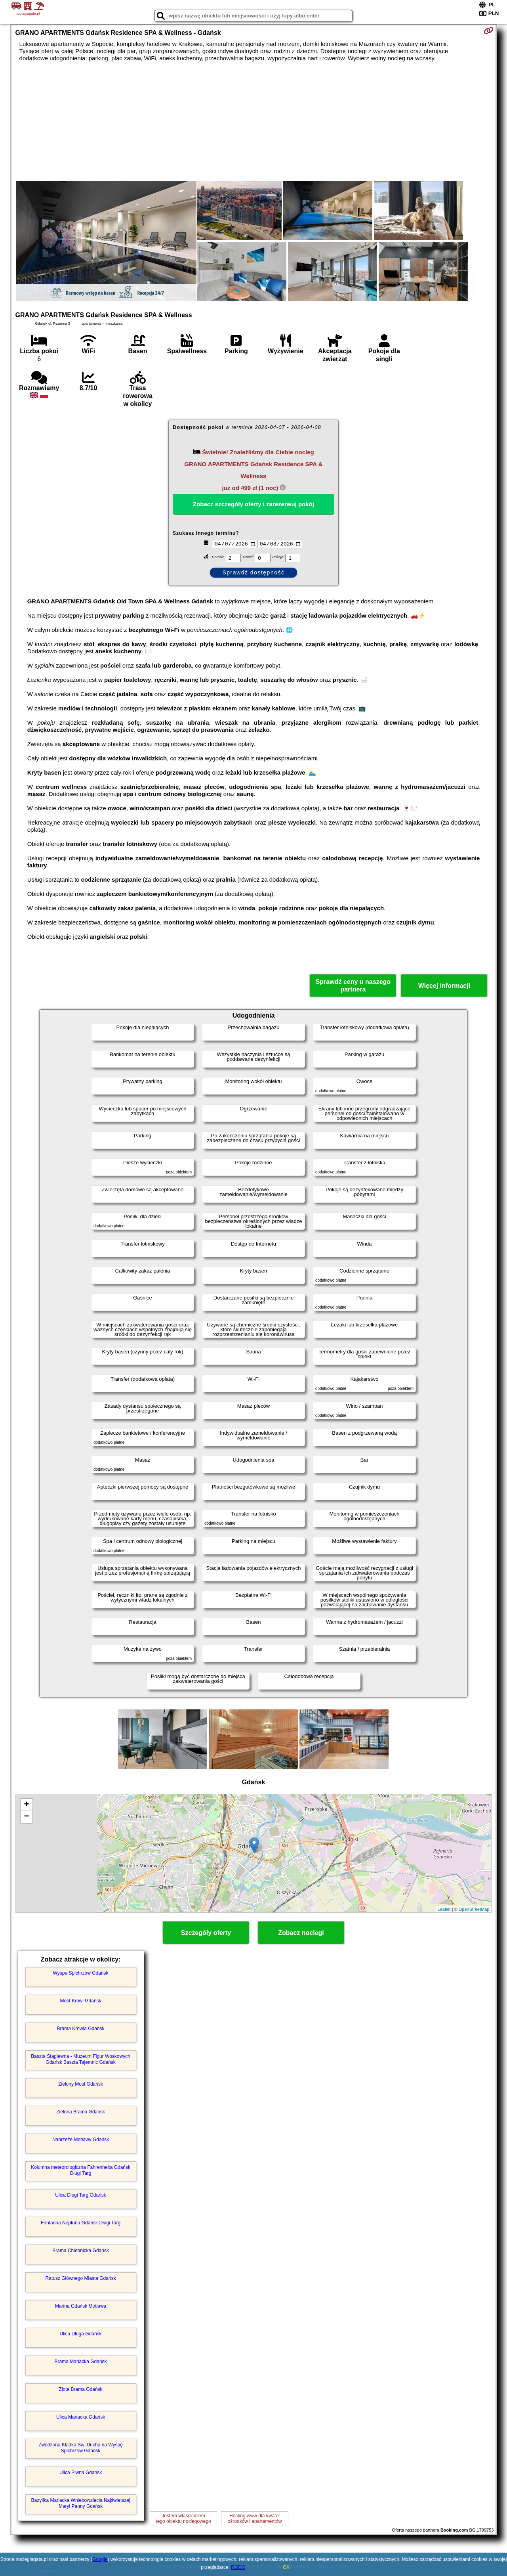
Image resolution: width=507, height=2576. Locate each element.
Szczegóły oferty (206, 1932)
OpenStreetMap (474, 1909)
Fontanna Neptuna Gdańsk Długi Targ (80, 2223)
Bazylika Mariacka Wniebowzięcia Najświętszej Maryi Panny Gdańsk (80, 2503)
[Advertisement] (253, 121)
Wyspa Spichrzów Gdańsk (81, 1973)
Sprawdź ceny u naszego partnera (353, 985)
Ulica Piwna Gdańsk (80, 2472)
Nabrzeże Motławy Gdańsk (80, 2139)
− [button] (26, 1817)
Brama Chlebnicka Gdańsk (80, 2250)
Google (100, 2559)
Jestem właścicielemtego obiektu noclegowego (183, 2518)
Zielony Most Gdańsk (80, 2084)
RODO (238, 2567)
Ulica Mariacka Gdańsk (80, 2417)
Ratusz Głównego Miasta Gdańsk (81, 2278)
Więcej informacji (444, 985)
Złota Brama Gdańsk (81, 2389)
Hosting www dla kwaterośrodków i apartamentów (255, 2518)
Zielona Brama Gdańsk (80, 2112)
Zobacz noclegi (301, 1932)
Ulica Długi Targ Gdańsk (80, 2195)
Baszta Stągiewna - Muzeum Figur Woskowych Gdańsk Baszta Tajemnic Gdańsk (80, 2059)
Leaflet (444, 1909)
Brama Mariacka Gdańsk (81, 2361)
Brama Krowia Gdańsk (81, 2028)
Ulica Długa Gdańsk (81, 2334)
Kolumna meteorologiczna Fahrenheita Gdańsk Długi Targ (80, 2170)
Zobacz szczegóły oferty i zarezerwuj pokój (253, 504)
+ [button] (26, 1805)
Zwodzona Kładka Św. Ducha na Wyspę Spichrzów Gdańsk (80, 2447)
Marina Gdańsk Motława (80, 2306)
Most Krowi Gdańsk (80, 2001)
